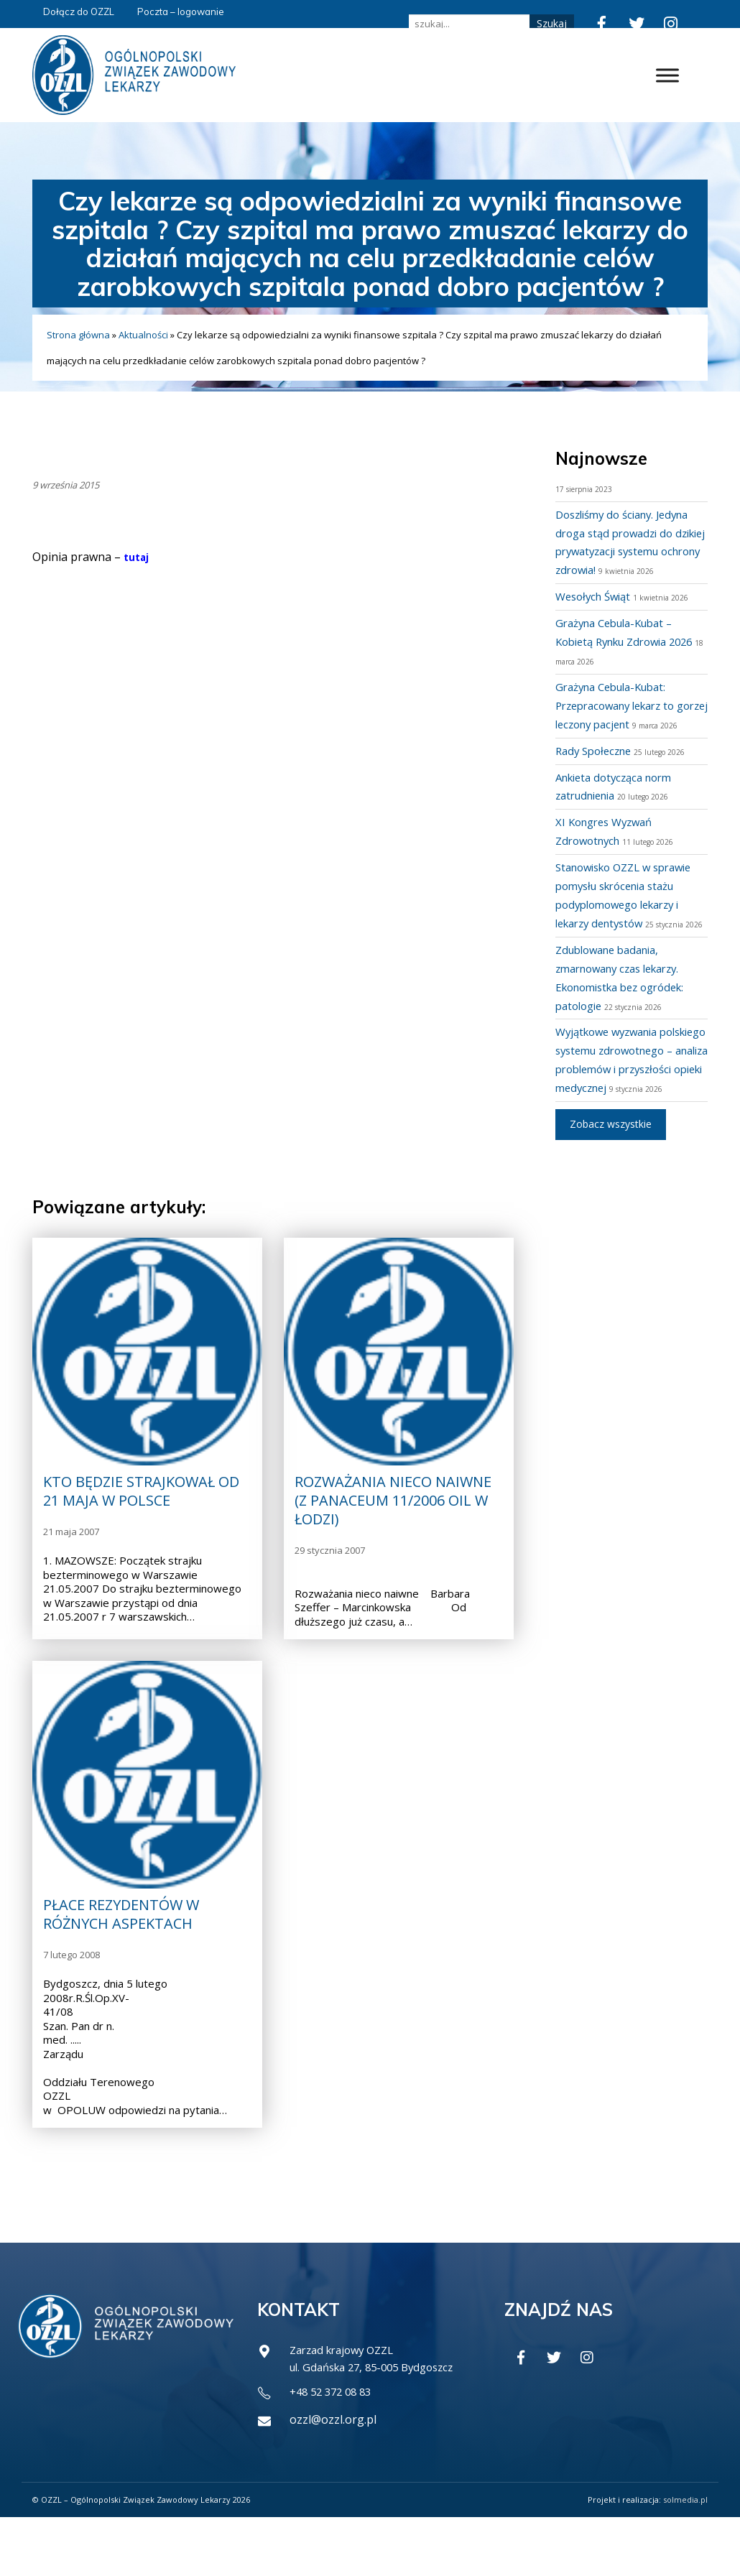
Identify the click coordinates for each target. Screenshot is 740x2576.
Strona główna (78, 334)
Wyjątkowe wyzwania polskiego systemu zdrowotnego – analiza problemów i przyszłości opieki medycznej (620, 1106)
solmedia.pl (685, 2558)
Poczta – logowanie (180, 11)
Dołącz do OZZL (78, 11)
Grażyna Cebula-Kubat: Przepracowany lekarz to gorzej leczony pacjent (622, 705)
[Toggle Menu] (667, 75)
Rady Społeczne (597, 769)
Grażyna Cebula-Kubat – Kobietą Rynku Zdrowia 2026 (620, 641)
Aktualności (143, 334)
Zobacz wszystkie (611, 1180)
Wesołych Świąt (596, 596)
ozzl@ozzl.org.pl (333, 2478)
